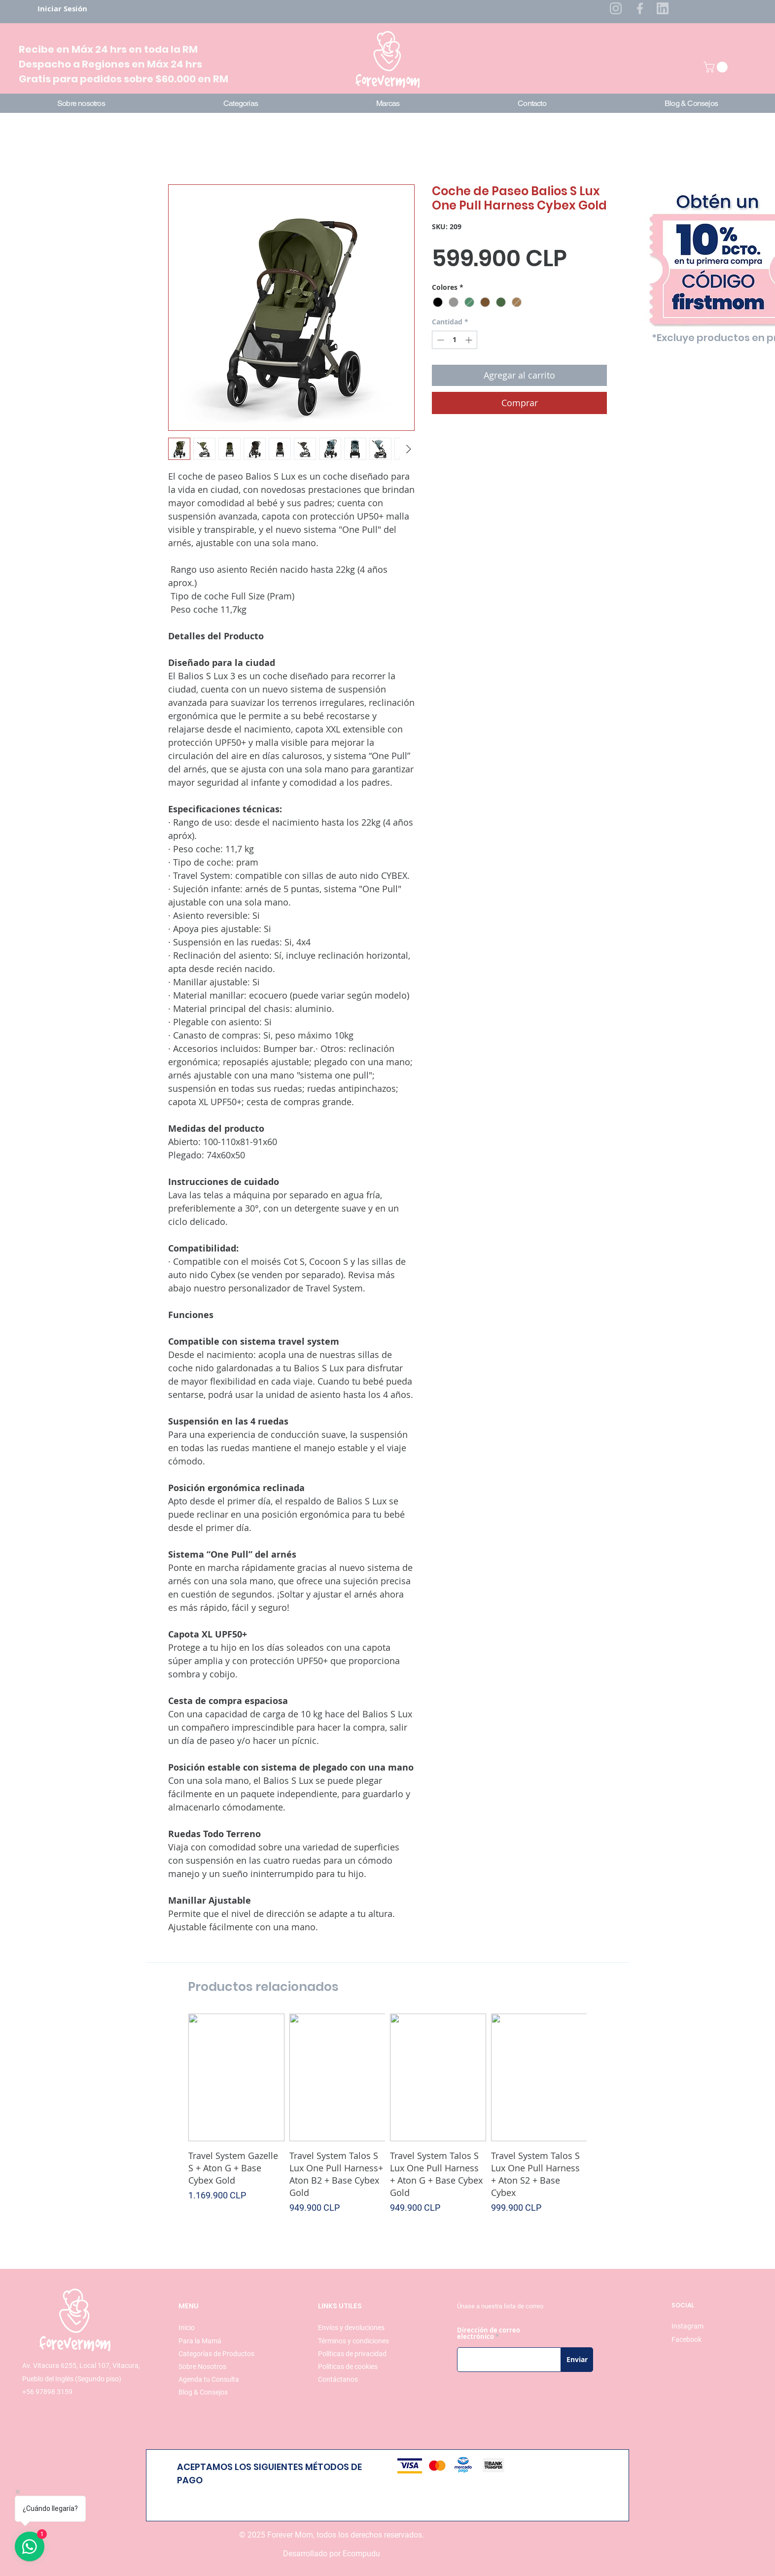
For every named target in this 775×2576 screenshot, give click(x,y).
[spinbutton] (454, 339)
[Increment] (469, 339)
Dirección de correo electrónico (488, 2333)
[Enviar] (577, 2359)
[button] (717, 67)
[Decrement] (439, 339)
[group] (387, 2120)
